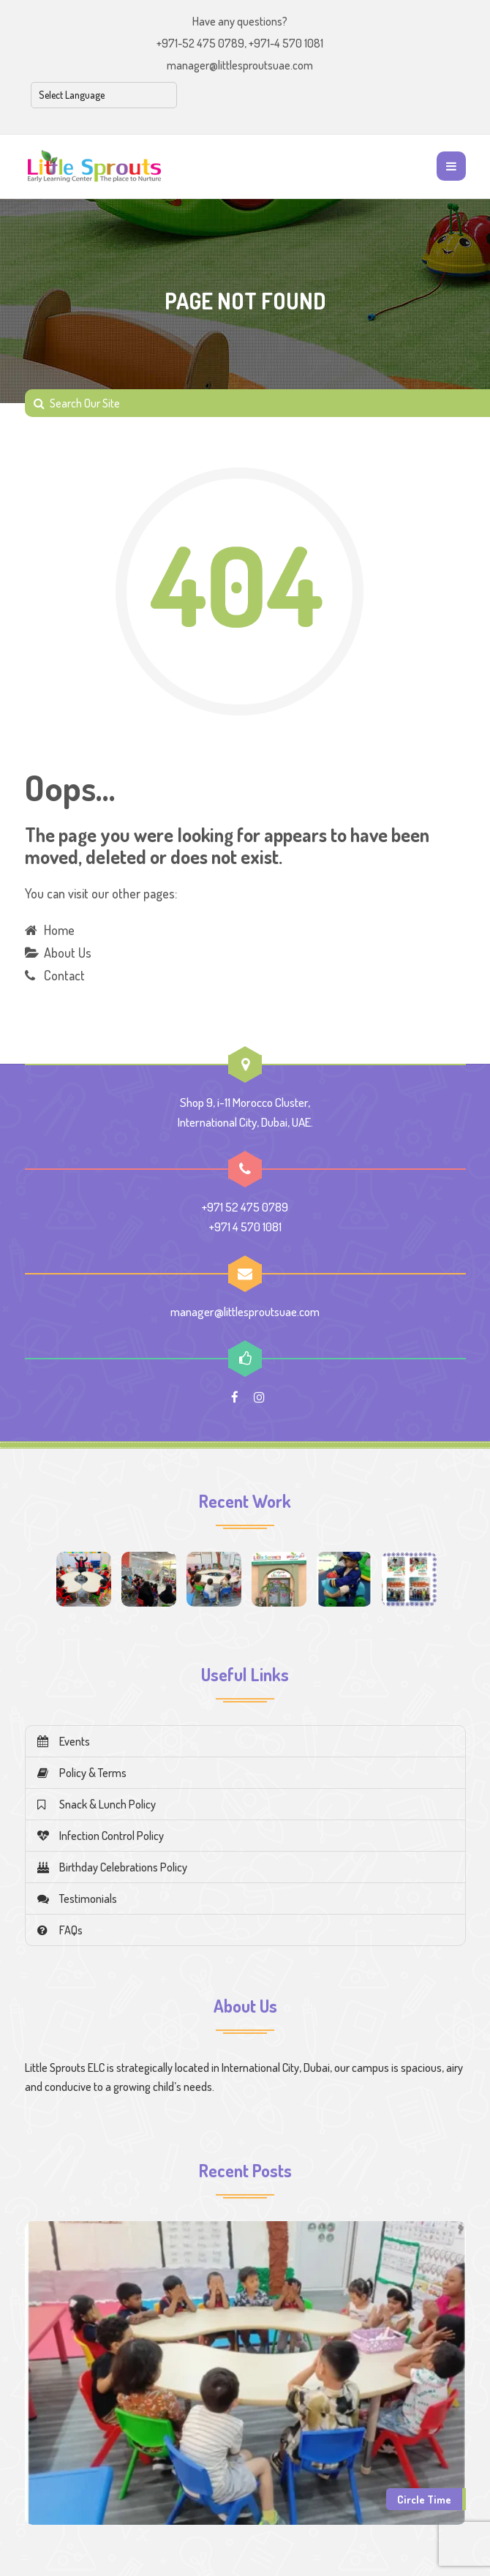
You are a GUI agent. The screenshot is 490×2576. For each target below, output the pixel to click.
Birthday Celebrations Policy (112, 1867)
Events (63, 1741)
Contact (64, 975)
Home (59, 930)
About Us (67, 953)
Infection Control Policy (100, 1835)
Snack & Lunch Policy (96, 1804)
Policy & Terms (82, 1772)
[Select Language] (104, 95)
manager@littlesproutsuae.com (240, 65)
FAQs (60, 1930)
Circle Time (424, 2499)
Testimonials (77, 1898)
